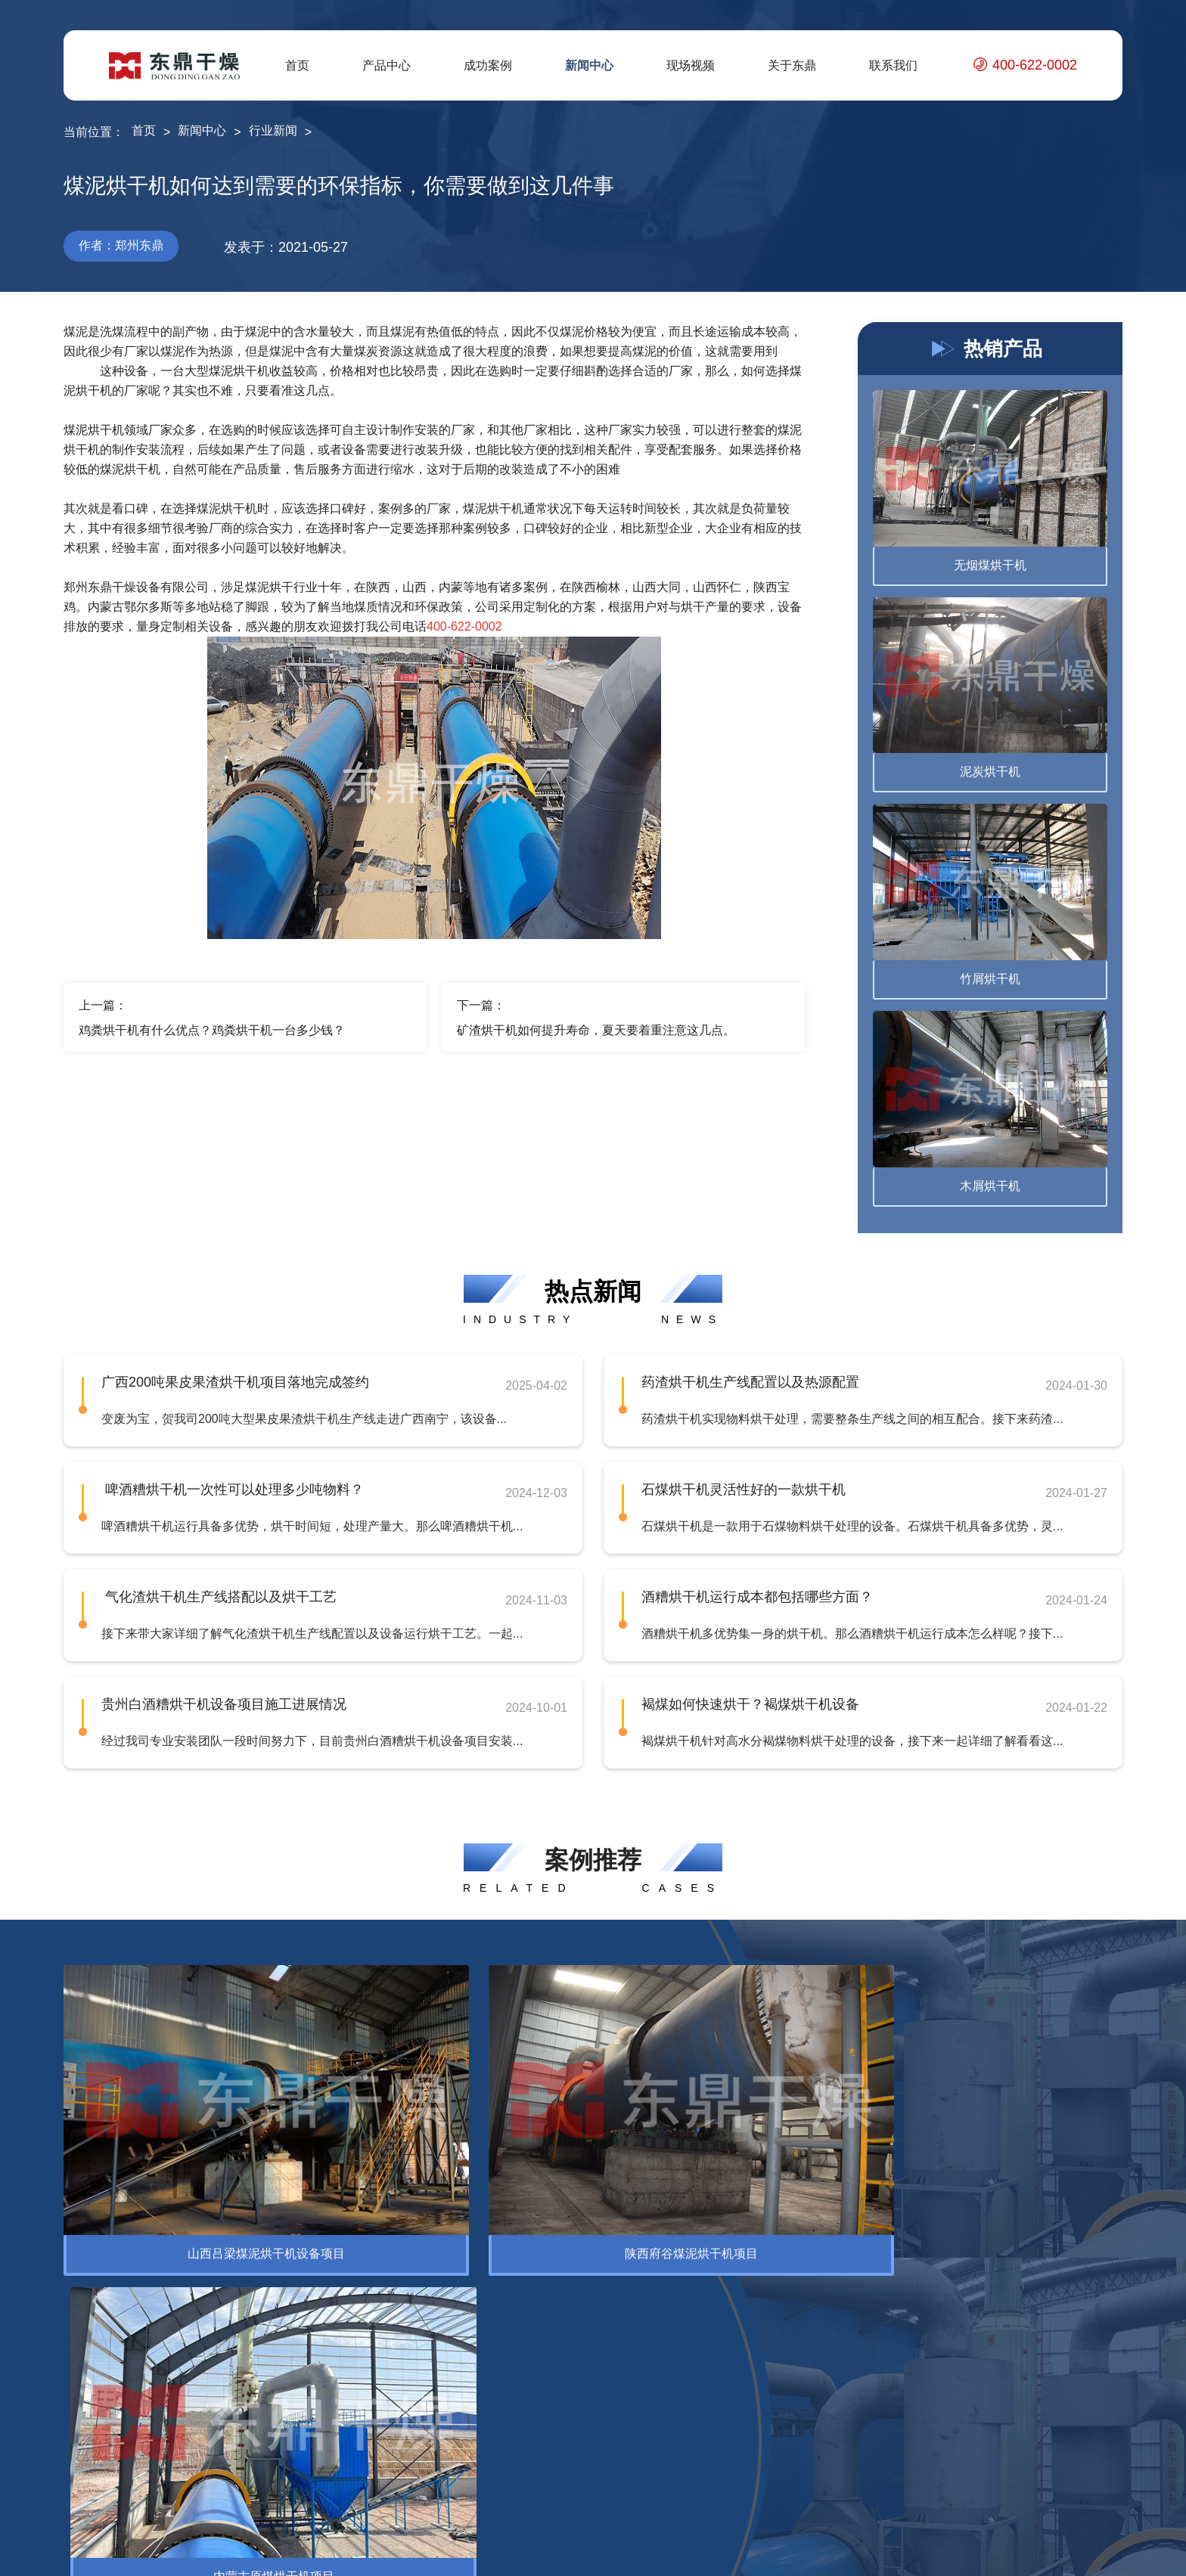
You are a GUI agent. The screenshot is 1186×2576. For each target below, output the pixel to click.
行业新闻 (273, 130)
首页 (297, 65)
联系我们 (893, 65)
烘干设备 (88, 2367)
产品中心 (386, 65)
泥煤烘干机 (245, 2463)
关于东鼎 (792, 65)
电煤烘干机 (245, 2415)
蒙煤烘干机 (245, 2439)
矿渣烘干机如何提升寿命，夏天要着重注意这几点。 (596, 1030)
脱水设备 (88, 2391)
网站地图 (1063, 2553)
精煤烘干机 (245, 2391)
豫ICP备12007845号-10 (455, 2553)
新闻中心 (589, 65)
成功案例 (488, 65)
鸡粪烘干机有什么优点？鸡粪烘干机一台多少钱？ (212, 1030)
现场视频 (690, 65)
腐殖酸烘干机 (251, 2367)
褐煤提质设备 (251, 2487)
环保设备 (178, 2254)
